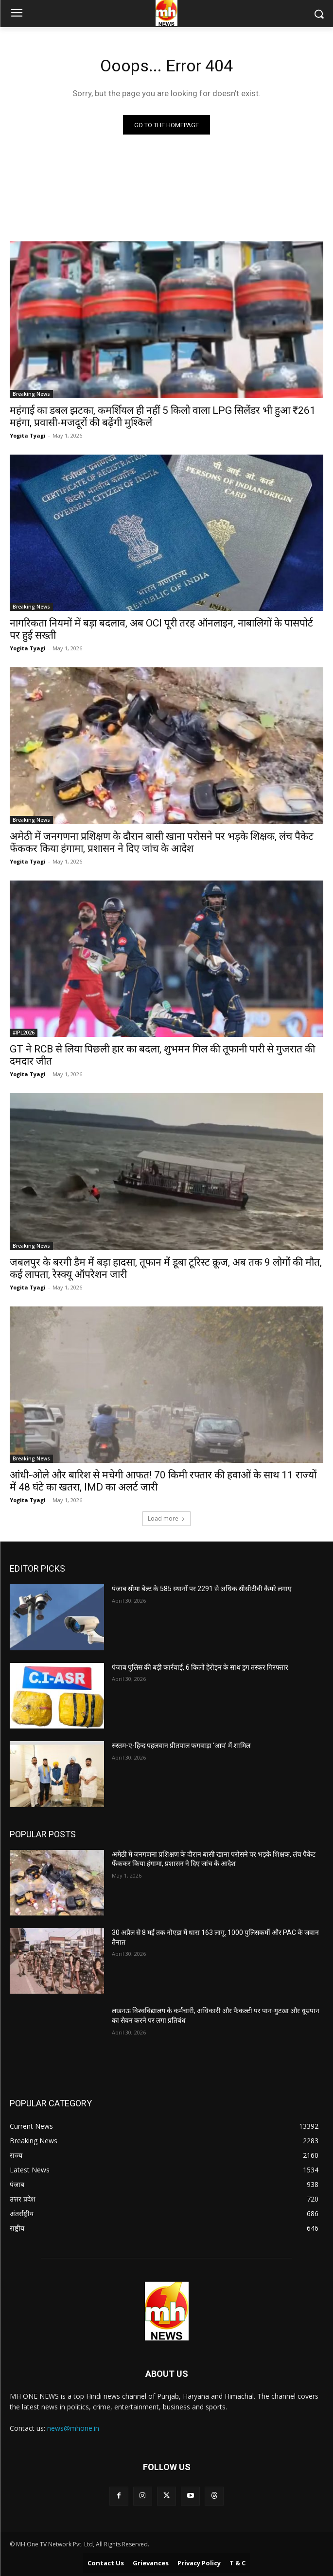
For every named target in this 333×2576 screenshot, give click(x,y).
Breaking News (31, 393)
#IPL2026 (24, 1032)
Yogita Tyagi (28, 435)
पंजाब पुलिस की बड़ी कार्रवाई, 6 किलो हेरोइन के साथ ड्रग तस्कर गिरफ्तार (200, 1667)
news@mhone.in (73, 2428)
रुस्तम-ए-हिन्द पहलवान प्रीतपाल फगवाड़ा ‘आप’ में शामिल (181, 1745)
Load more (166, 1518)
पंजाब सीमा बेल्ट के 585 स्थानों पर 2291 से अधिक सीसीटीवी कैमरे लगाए (202, 1589)
